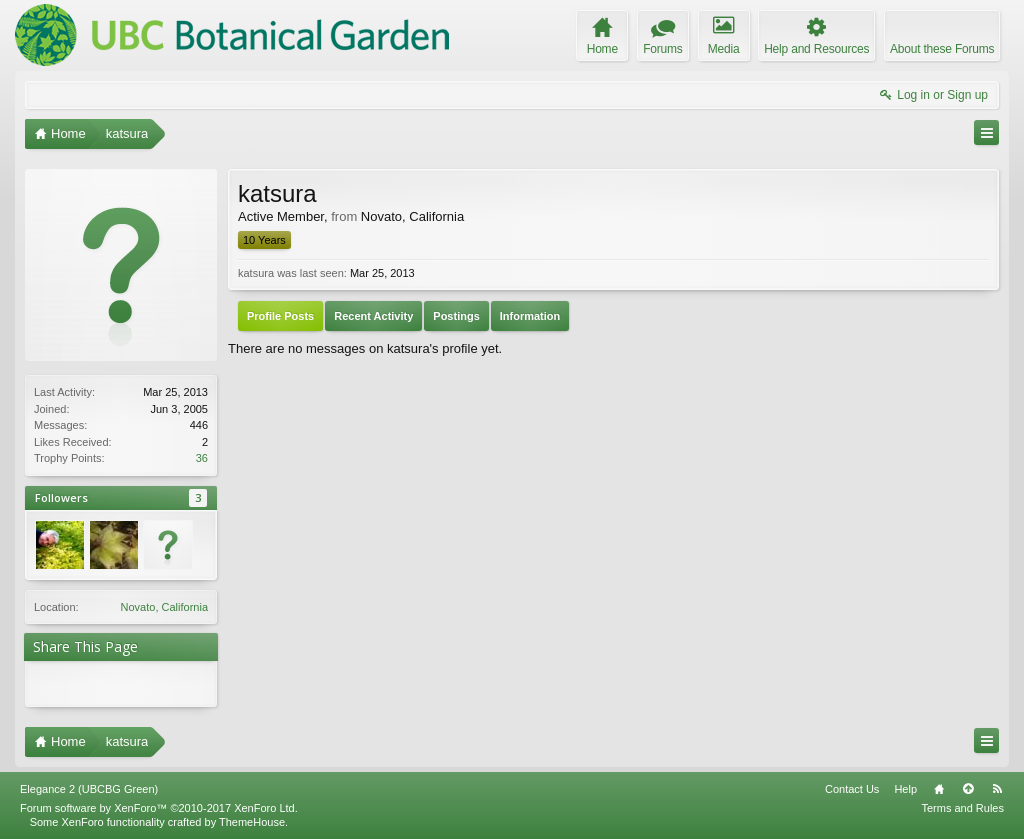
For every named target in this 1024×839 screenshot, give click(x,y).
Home (939, 789)
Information (530, 316)
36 (202, 458)
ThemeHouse (252, 822)
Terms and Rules (962, 808)
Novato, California (164, 607)
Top (968, 789)
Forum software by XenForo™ (159, 808)
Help (905, 789)
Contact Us (852, 789)
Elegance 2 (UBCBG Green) (89, 789)
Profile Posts (280, 316)
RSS (997, 789)
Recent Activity (373, 316)
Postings (456, 316)
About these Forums (942, 49)
